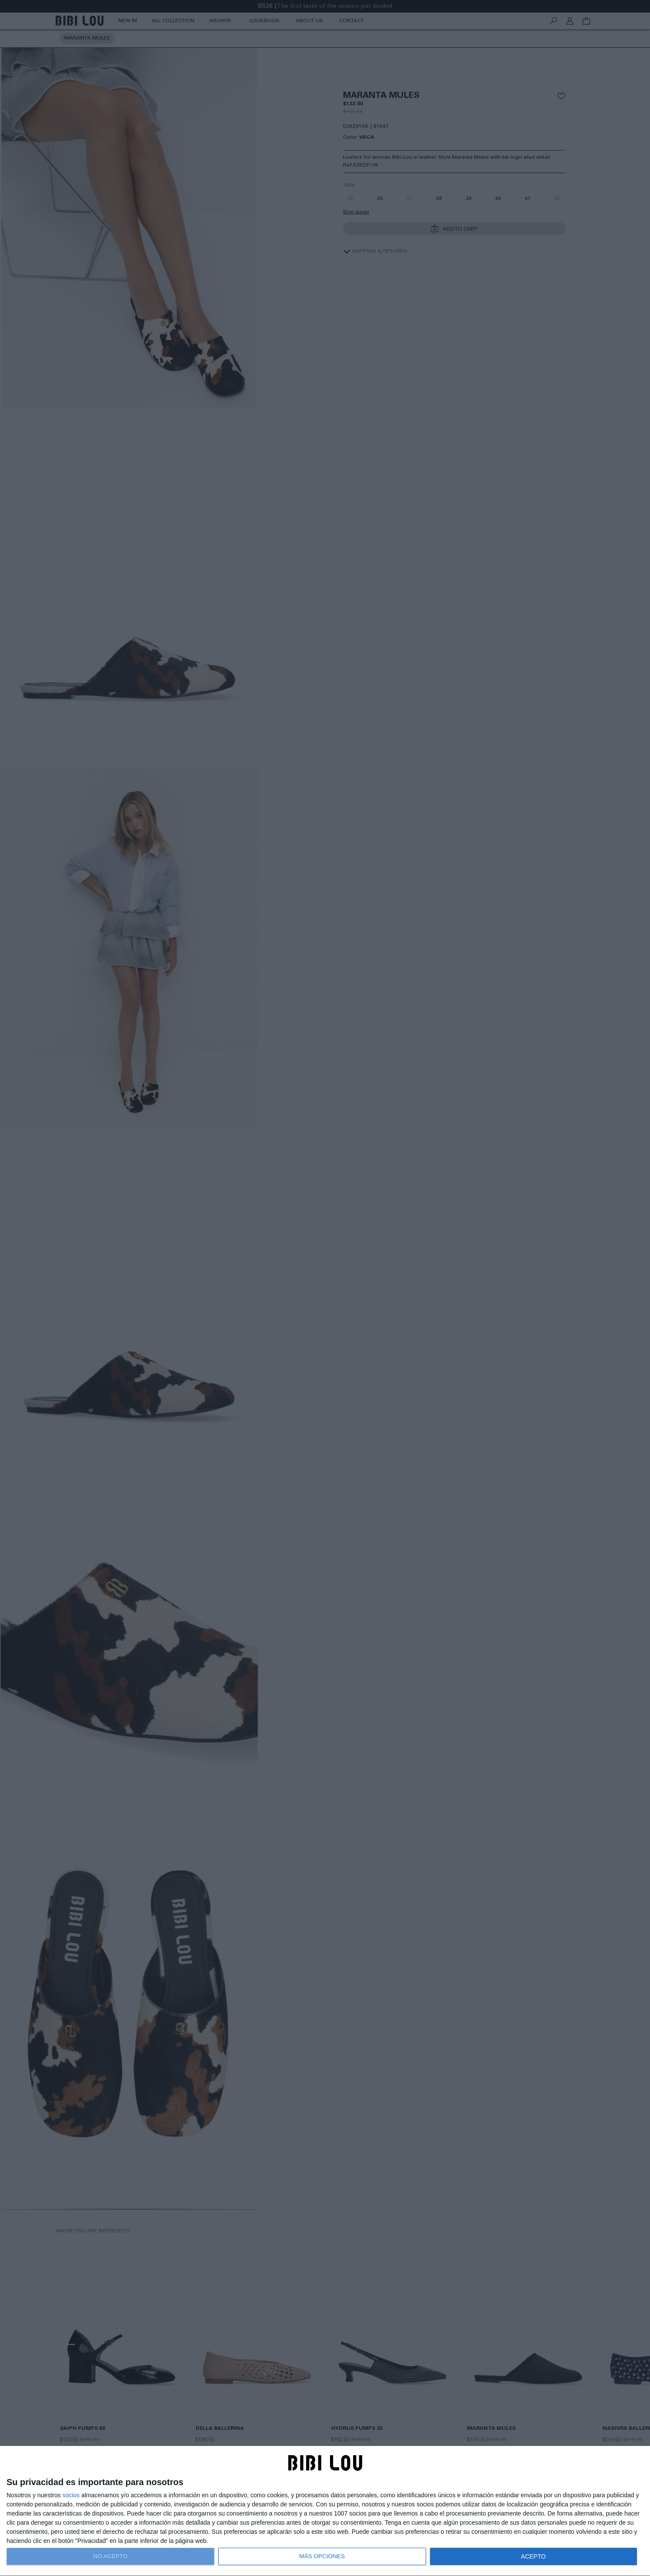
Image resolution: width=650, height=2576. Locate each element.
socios (71, 2495)
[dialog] (325, 2511)
